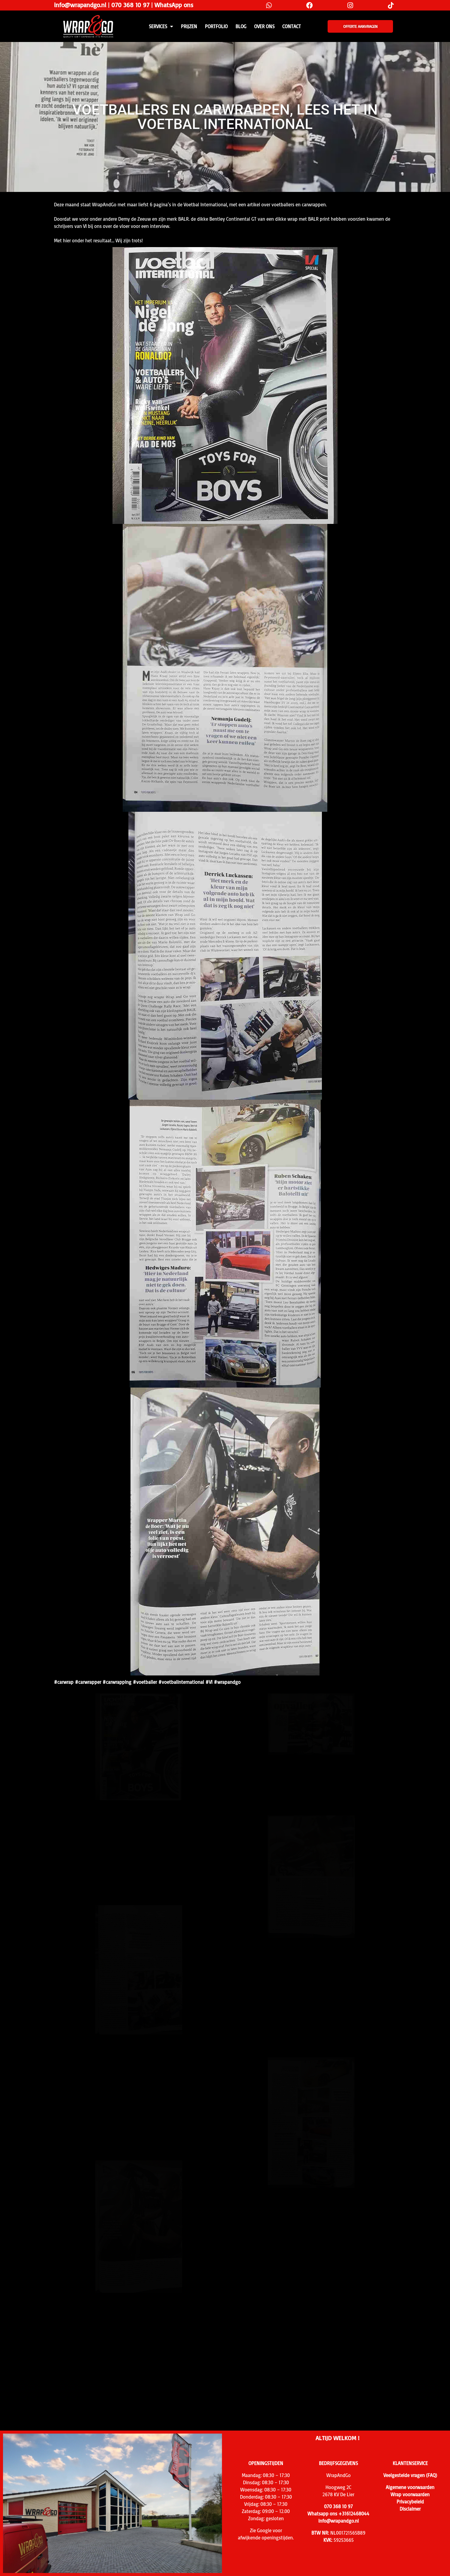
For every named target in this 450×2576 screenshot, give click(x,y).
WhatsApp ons (173, 5)
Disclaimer (410, 2509)
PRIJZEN (189, 26)
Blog (241, 26)
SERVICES (161, 26)
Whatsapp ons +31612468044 (338, 2514)
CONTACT (291, 26)
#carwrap (64, 1682)
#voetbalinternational (181, 1682)
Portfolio (216, 26)
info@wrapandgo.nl (80, 5)
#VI (209, 1682)
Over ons (264, 26)
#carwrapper (88, 1682)
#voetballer (145, 1682)
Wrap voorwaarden (410, 2494)
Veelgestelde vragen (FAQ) (410, 2475)
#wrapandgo (227, 1682)
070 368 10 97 (130, 5)
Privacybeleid (410, 2502)
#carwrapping (117, 1682)
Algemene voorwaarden (410, 2487)
